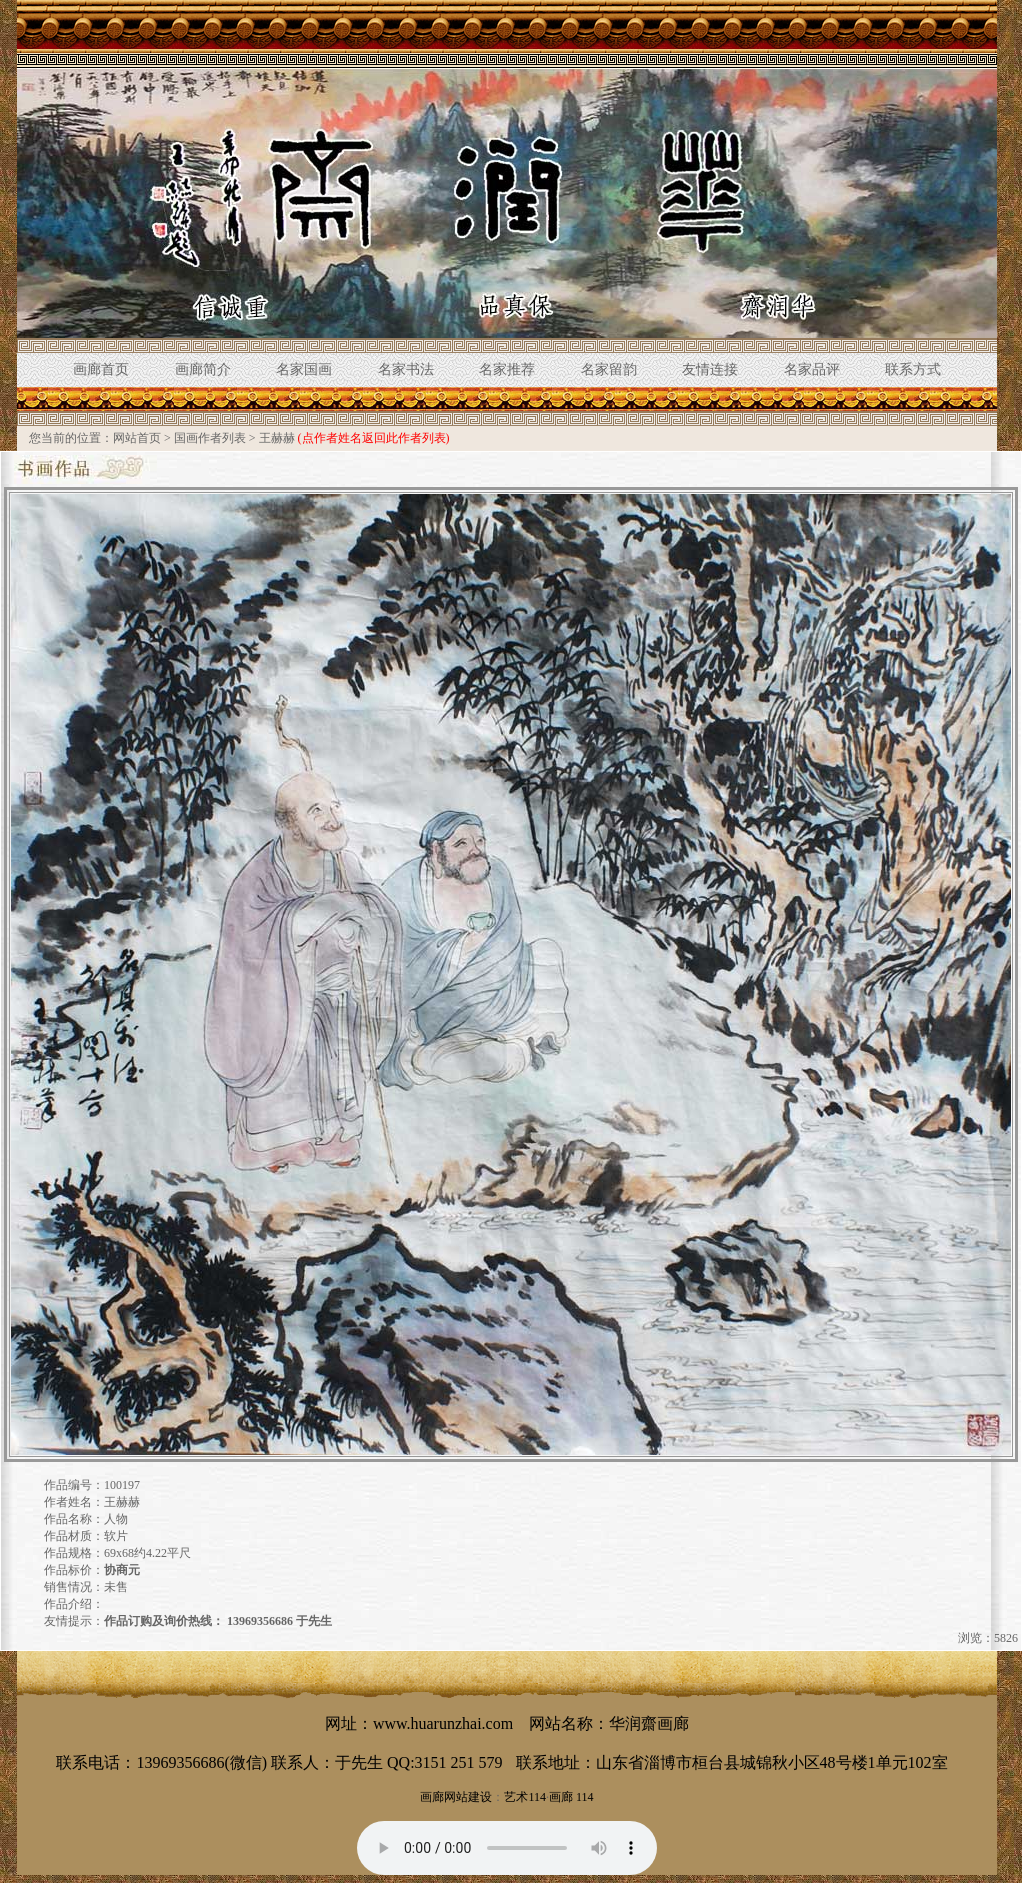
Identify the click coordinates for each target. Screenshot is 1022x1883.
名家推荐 (507, 369)
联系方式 (913, 369)
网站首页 (137, 438)
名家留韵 (609, 369)
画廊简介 (203, 369)
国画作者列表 (210, 438)
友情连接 (710, 369)
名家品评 (812, 369)
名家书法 (406, 369)
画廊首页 (101, 369)
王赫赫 (277, 438)
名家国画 (304, 369)
